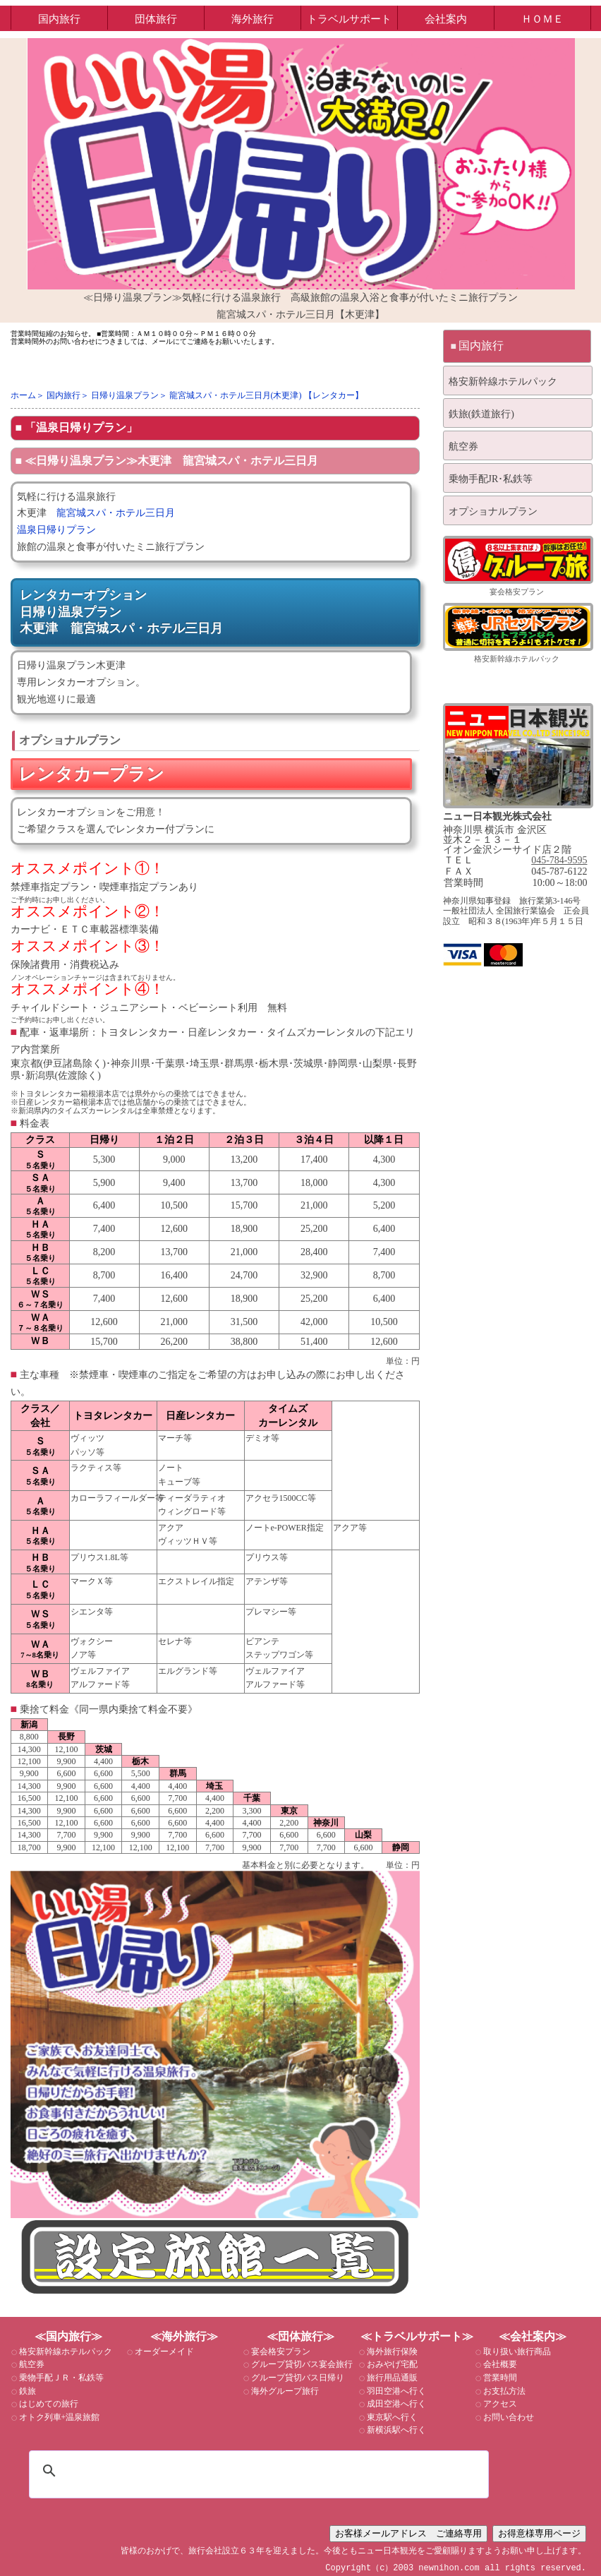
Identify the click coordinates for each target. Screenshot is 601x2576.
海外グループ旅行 (284, 2391)
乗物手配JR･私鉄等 (491, 479)
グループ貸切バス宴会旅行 (301, 2364)
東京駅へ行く (391, 2417)
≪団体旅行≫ (300, 2336)
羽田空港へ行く (395, 2391)
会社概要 (499, 2364)
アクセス (499, 2404)
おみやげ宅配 (391, 2364)
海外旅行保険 (391, 2351)
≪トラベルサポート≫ (416, 2336)
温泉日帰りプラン (61, 530)
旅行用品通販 (391, 2378)
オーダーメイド (163, 2351)
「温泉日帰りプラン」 (81, 427)
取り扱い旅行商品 (516, 2351)
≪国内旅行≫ (68, 2336)
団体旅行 (156, 19)
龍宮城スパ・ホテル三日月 (115, 513)
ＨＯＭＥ (542, 19)
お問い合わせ (507, 2417)
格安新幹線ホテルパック (503, 381)
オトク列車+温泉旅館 (58, 2417)
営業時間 (499, 2378)
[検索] (256, 2470)
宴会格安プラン (517, 591)
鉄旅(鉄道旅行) (481, 414)
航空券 (463, 446)
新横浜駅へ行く (395, 2430)
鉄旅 (26, 2391)
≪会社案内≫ (532, 2336)
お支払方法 (503, 2391)
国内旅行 (59, 19)
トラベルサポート (349, 19)
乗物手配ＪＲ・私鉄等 (60, 2378)
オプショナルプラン (493, 511)
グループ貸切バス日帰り (296, 2378)
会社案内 (446, 19)
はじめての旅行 (47, 2404)
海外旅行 (252, 19)
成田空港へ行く (395, 2404)
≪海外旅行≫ (184, 2336)
